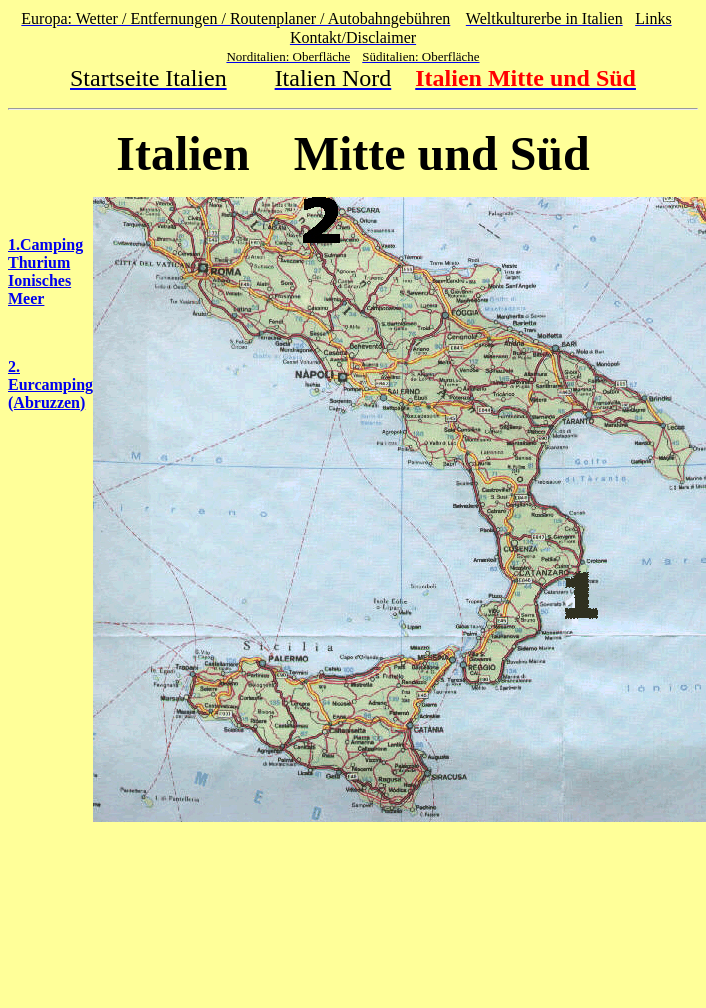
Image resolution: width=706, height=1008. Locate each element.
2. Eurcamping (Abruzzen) (50, 384)
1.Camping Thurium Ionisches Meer (45, 271)
